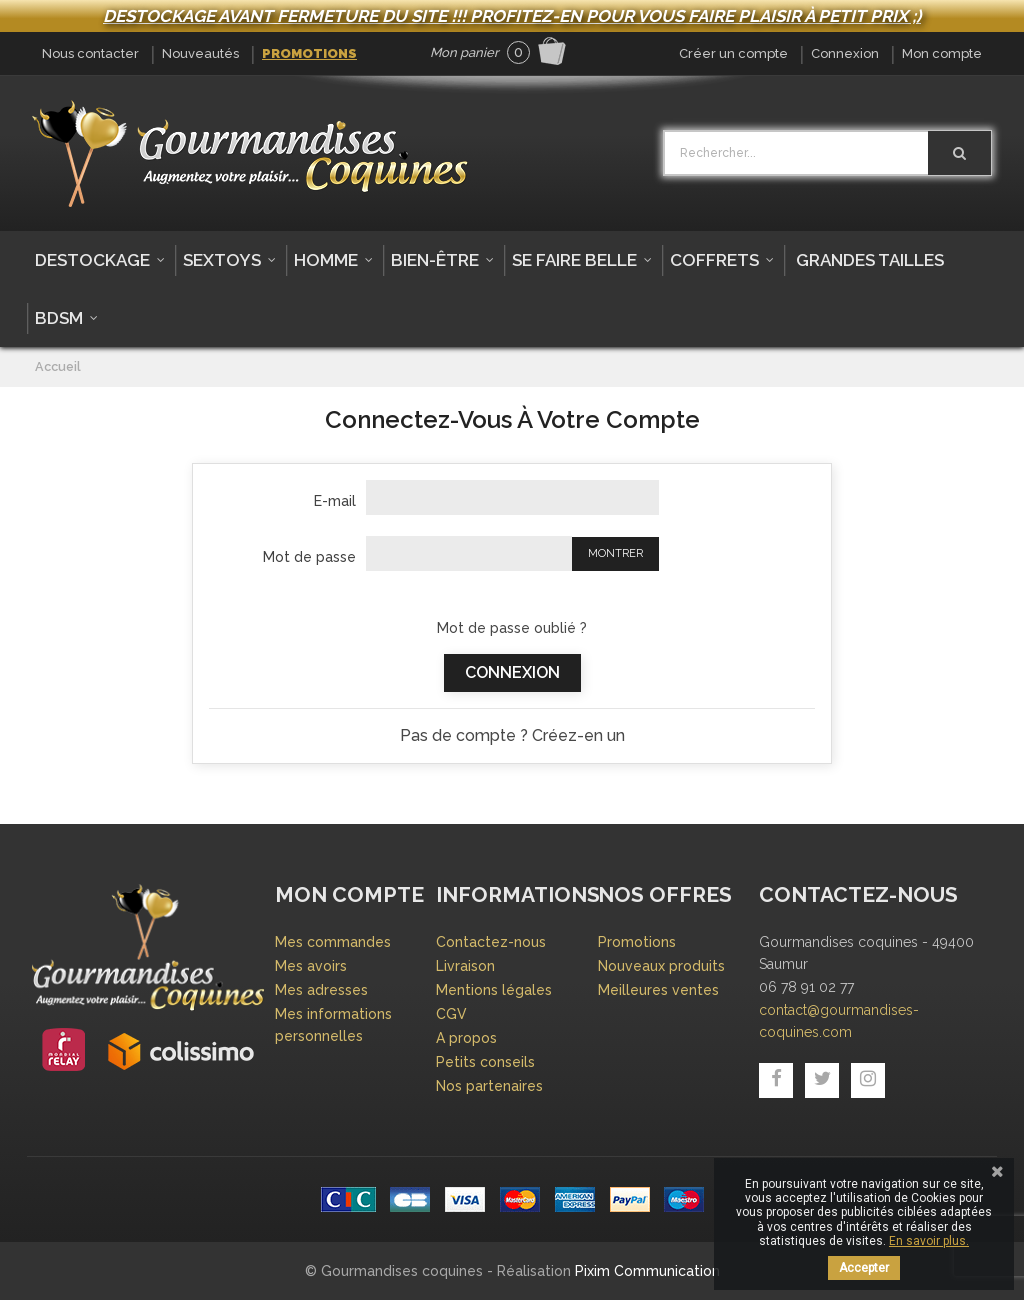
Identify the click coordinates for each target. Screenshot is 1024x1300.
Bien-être (435, 260)
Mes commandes (333, 942)
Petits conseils (485, 1062)
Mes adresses (321, 990)
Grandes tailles (870, 260)
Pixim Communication (647, 1271)
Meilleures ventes (658, 990)
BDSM (59, 318)
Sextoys (222, 260)
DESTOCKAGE (92, 260)
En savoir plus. (929, 1241)
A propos (466, 1038)
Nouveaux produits (661, 966)
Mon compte (942, 53)
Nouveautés (200, 53)
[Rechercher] (959, 153)
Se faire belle (574, 260)
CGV (451, 1014)
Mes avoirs (311, 966)
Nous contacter (90, 53)
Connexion (845, 53)
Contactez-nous (491, 942)
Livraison (465, 966)
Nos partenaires (489, 1086)
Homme (326, 260)
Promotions (309, 53)
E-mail (335, 501)
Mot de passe (309, 557)
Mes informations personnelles (333, 1025)
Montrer (615, 553)
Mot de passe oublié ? (512, 628)
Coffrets (714, 260)
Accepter (864, 1268)
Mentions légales (494, 990)
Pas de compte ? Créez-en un (512, 735)
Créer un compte (733, 53)
